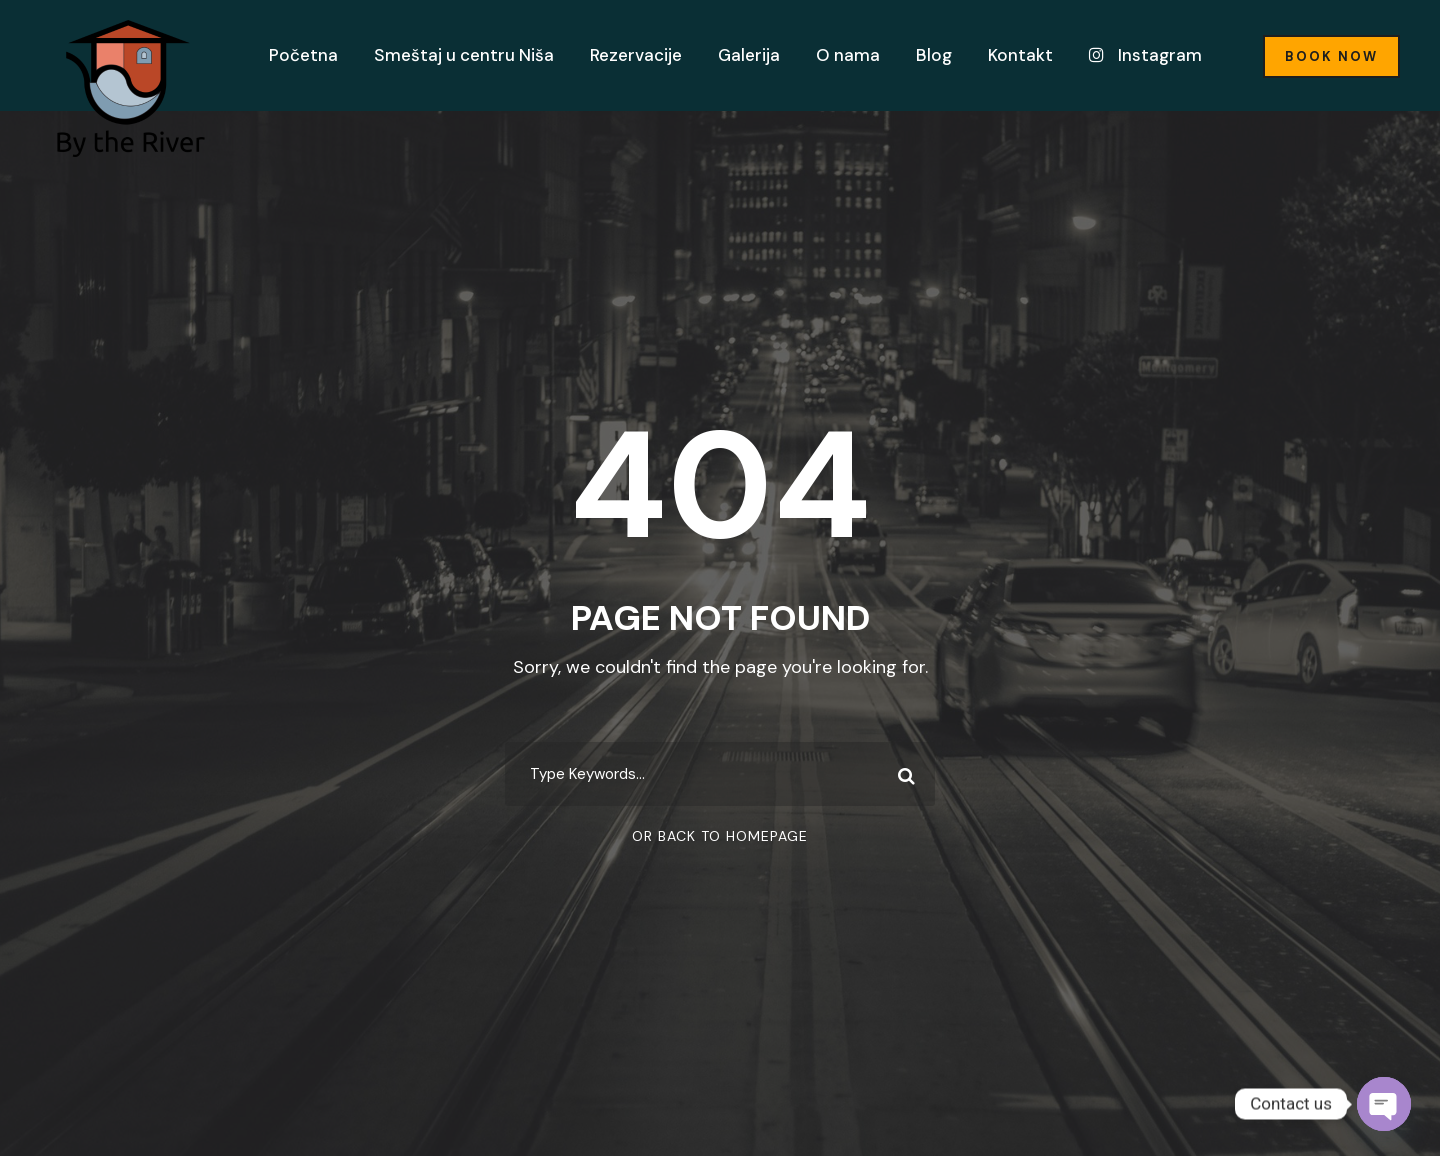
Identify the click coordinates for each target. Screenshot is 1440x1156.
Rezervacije (636, 55)
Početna (303, 55)
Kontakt (1020, 55)
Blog (934, 55)
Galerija (749, 55)
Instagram (1145, 55)
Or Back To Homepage (720, 836)
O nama (848, 55)
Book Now (1331, 56)
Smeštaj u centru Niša (464, 55)
